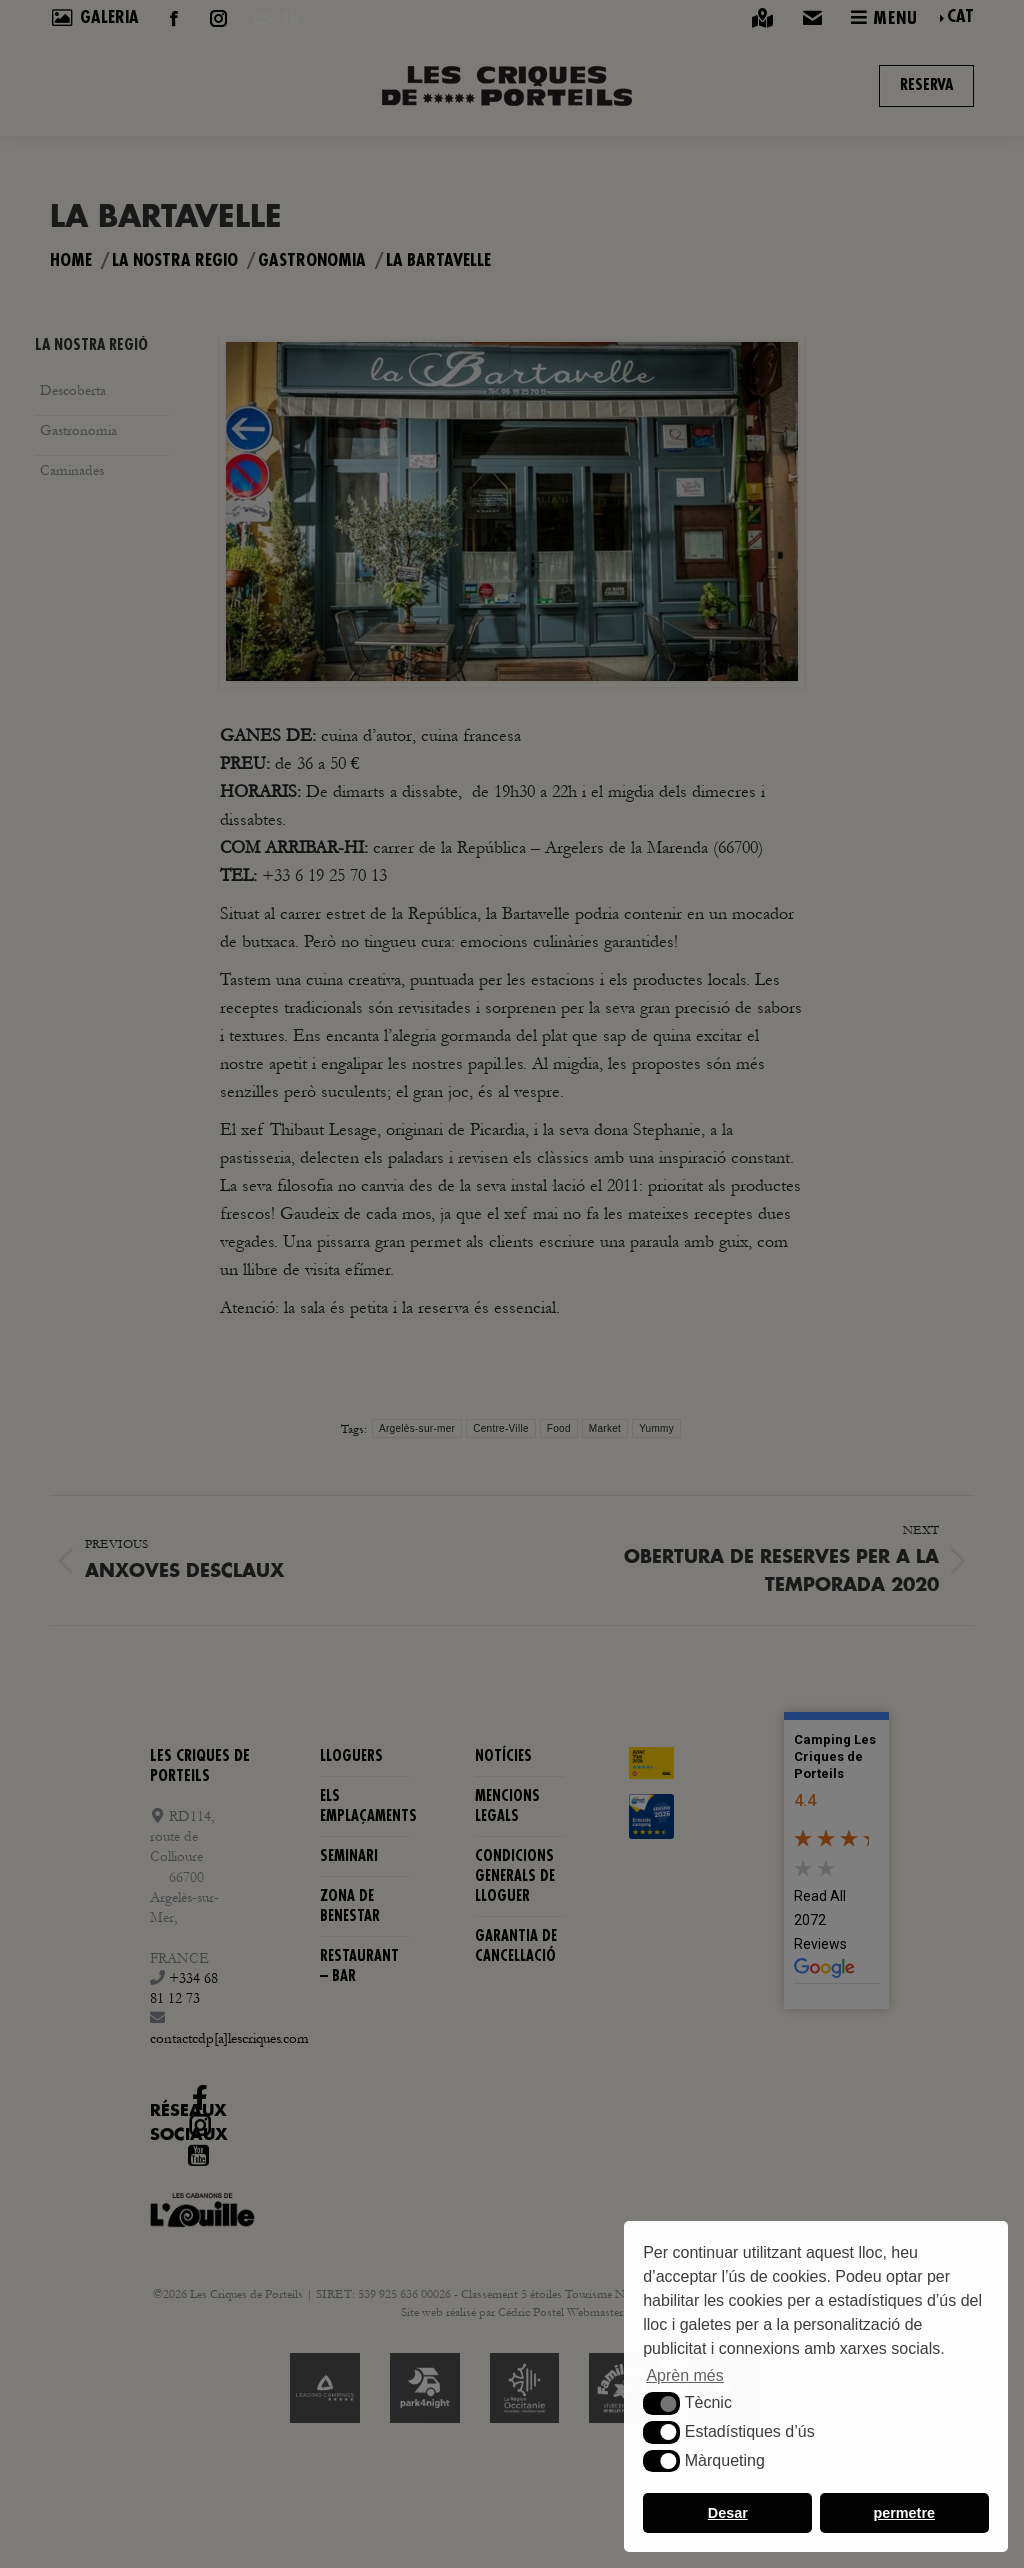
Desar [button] (728, 2513)
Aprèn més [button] (684, 2375)
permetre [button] (904, 2513)
